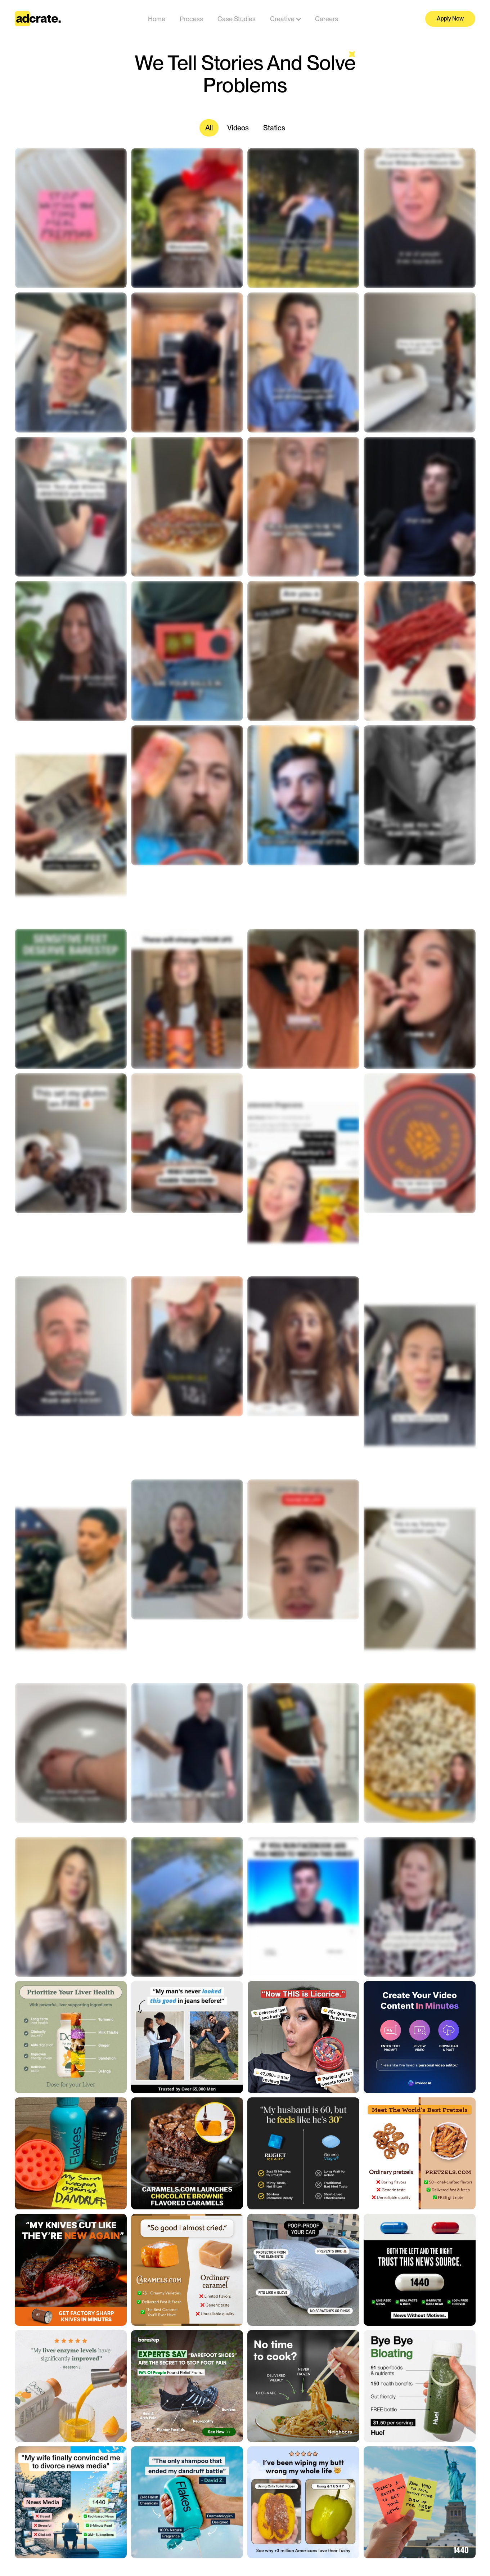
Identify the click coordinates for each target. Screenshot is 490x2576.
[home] (38, 19)
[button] (282, 19)
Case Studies (236, 19)
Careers (326, 19)
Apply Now (450, 18)
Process (191, 19)
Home (156, 19)
